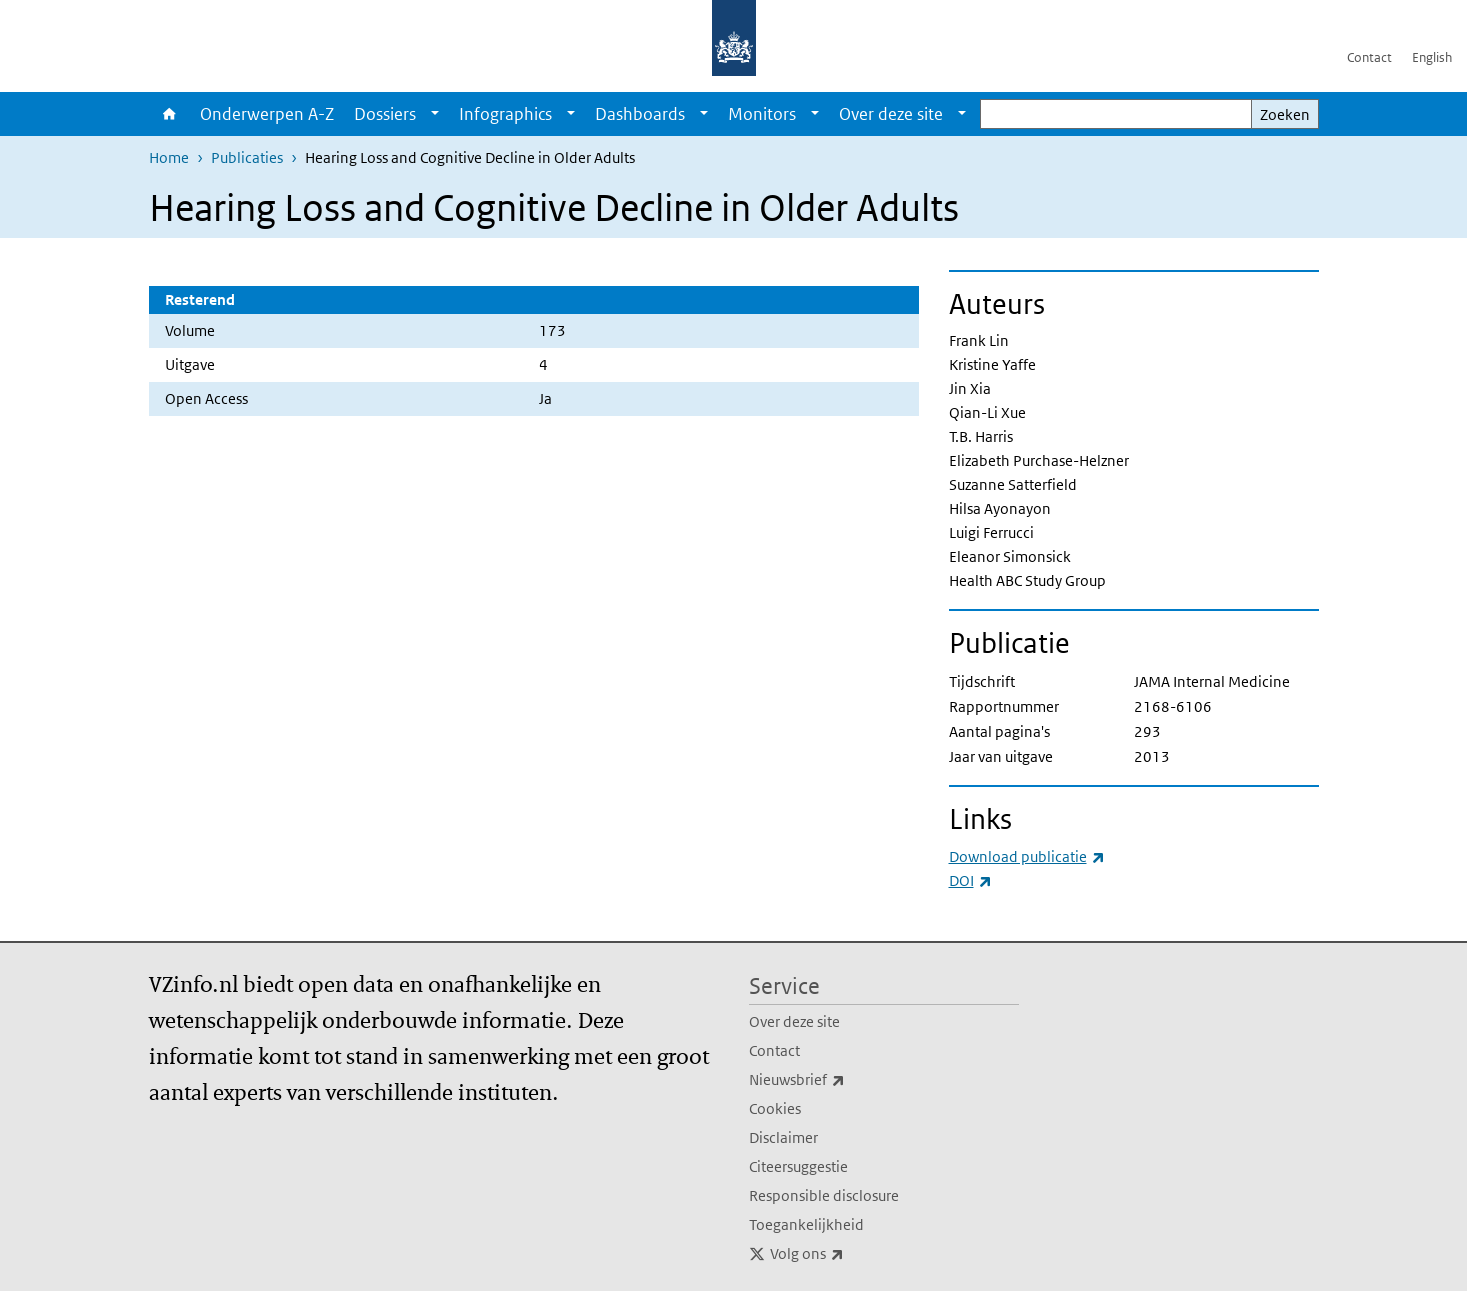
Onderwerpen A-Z (267, 114)
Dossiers (385, 114)
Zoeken (1285, 114)
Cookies (775, 1108)
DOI (970, 880)
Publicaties (247, 157)
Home (169, 114)
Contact (1369, 57)
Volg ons (851, 1254)
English (1432, 57)
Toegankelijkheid (806, 1224)
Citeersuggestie (798, 1166)
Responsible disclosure (824, 1195)
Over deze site (891, 114)
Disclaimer (783, 1137)
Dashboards (640, 114)
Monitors (762, 114)
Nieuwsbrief (841, 1080)
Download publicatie (1027, 856)
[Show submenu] (435, 114)
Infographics (505, 114)
